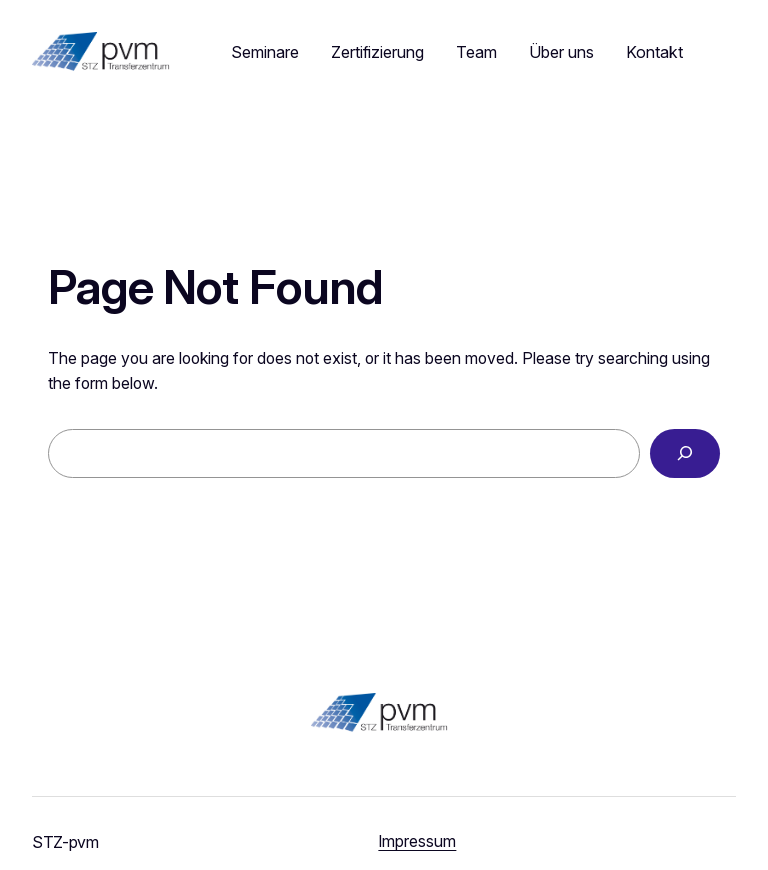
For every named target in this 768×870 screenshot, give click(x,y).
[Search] (685, 453)
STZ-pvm (65, 842)
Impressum (417, 841)
